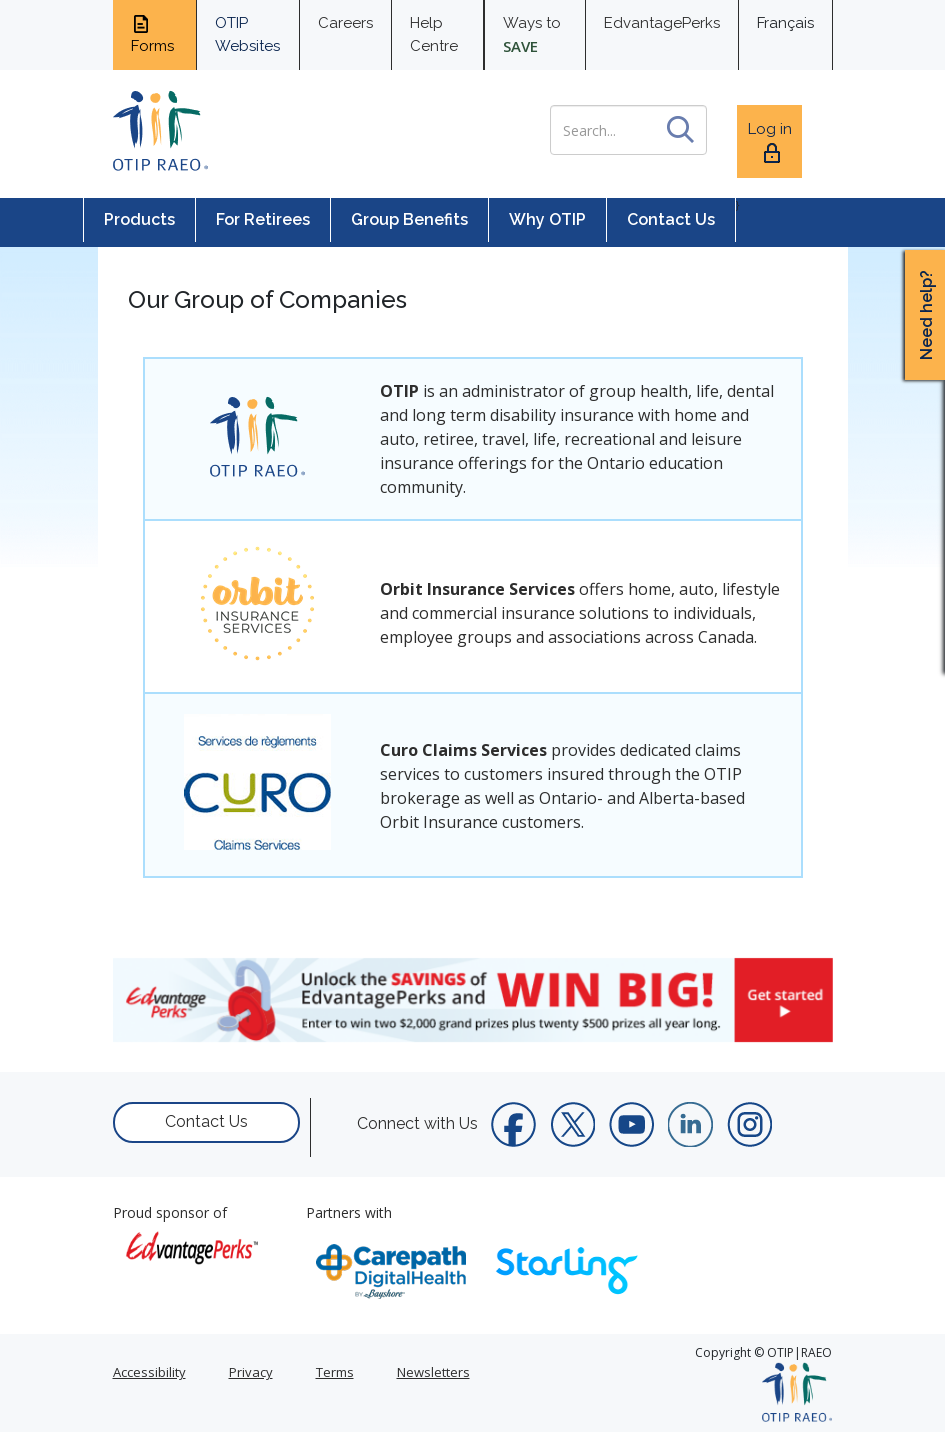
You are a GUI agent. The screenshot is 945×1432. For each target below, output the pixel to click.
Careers (345, 23)
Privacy (251, 1372)
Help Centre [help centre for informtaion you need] (434, 34)
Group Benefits (409, 219)
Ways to (532, 35)
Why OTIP (547, 219)
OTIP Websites (247, 34)
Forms (152, 34)
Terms (335, 1372)
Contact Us (671, 219)
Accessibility (149, 1372)
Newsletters (433, 1372)
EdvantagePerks (662, 23)
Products (139, 219)
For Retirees (263, 219)
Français (785, 23)
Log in (770, 142)
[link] (473, 1000)
